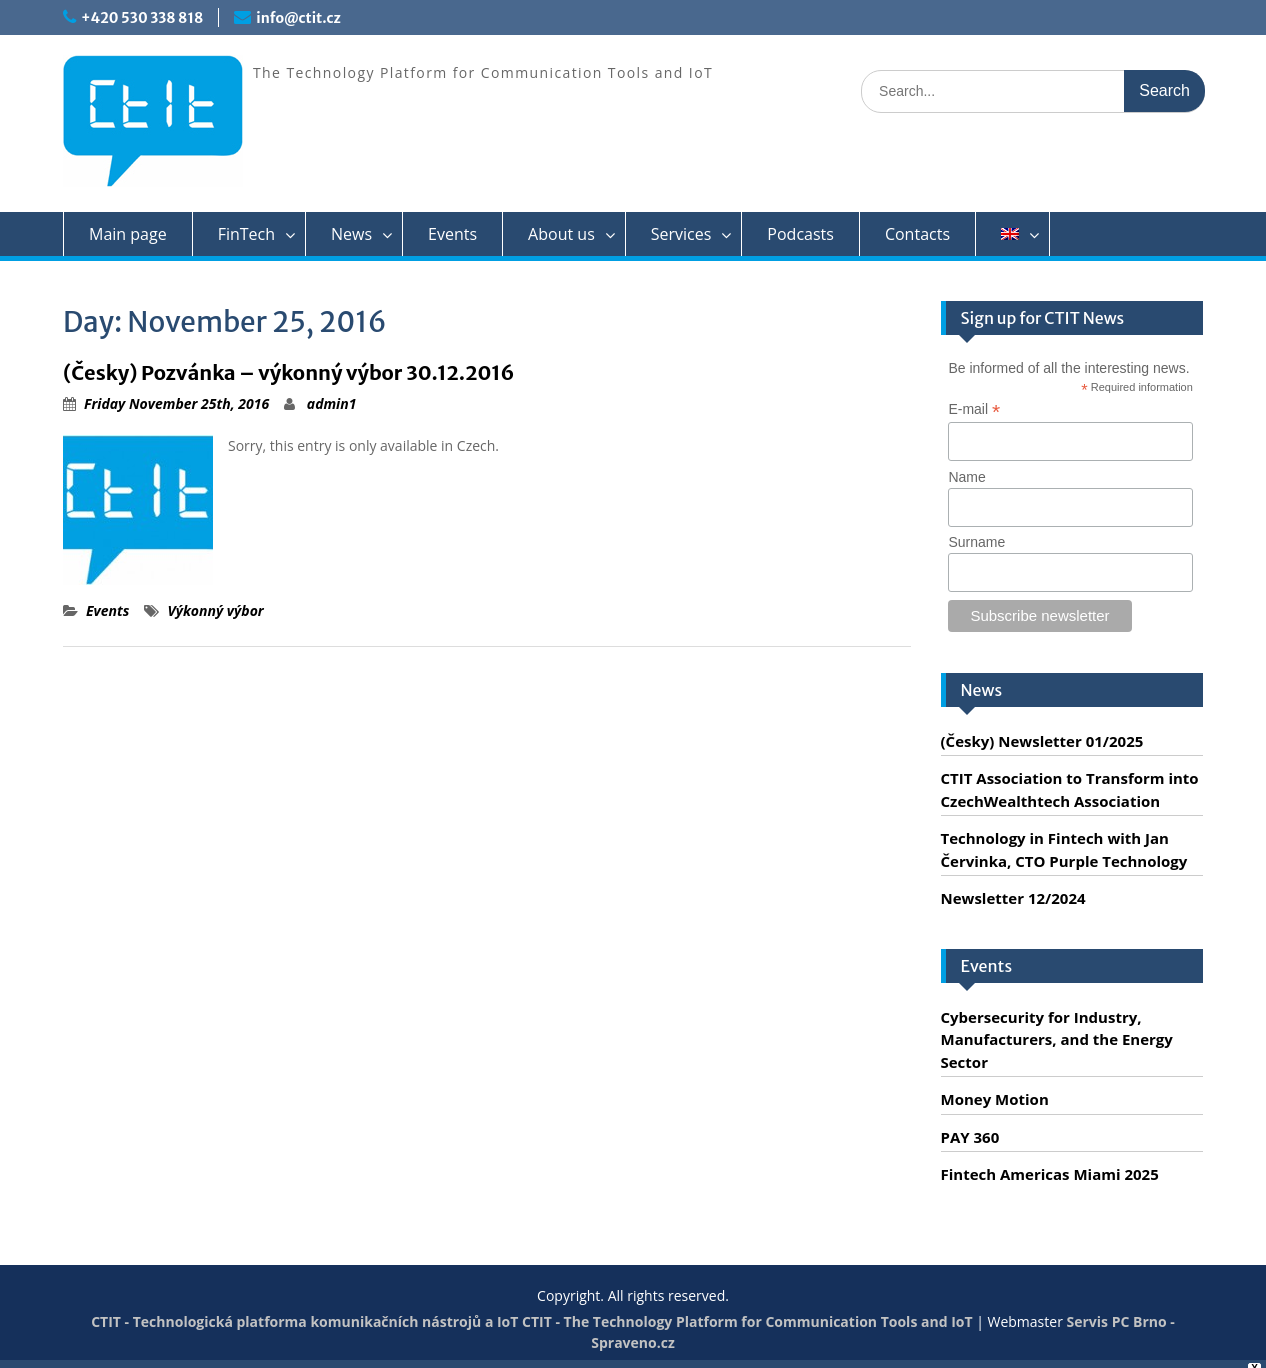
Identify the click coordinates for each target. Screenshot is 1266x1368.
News (351, 234)
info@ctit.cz (298, 18)
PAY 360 (970, 1137)
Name (966, 477)
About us (561, 234)
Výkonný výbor (215, 610)
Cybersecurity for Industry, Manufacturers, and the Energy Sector (1057, 1039)
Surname (976, 542)
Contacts (917, 234)
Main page (128, 234)
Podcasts (800, 234)
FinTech (246, 234)
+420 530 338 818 (142, 18)
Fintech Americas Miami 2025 (1050, 1174)
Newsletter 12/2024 (1013, 898)
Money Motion (995, 1099)
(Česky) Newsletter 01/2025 (1042, 741)
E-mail (974, 409)
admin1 (332, 403)
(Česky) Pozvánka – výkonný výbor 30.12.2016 (289, 372)
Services (681, 234)
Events (452, 234)
